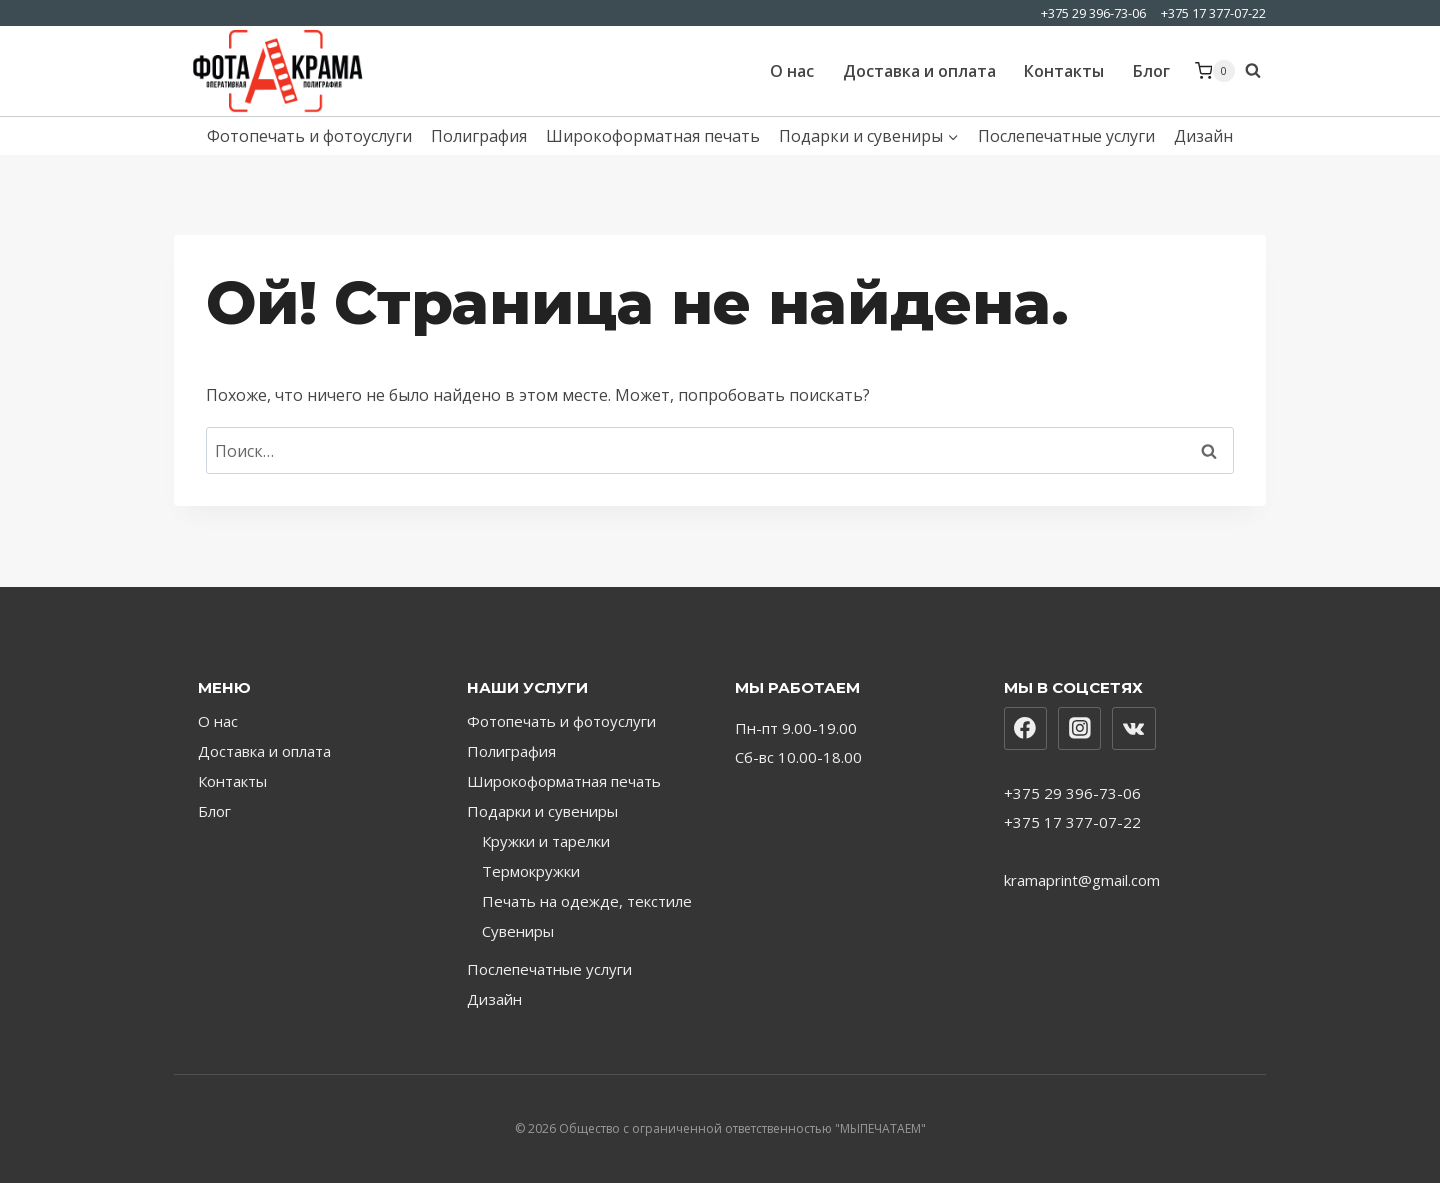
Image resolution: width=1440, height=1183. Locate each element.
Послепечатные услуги (1066, 136)
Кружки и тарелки (546, 841)
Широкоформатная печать (653, 136)
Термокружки (531, 871)
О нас (792, 71)
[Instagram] (1080, 729)
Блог (1151, 71)
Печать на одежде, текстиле (587, 901)
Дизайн (1203, 136)
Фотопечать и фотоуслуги (309, 136)
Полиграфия (479, 136)
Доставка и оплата (919, 71)
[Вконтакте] (1134, 729)
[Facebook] (1026, 729)
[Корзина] (1215, 71)
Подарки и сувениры (542, 811)
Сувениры (518, 931)
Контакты (1064, 71)
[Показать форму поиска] (1255, 71)
